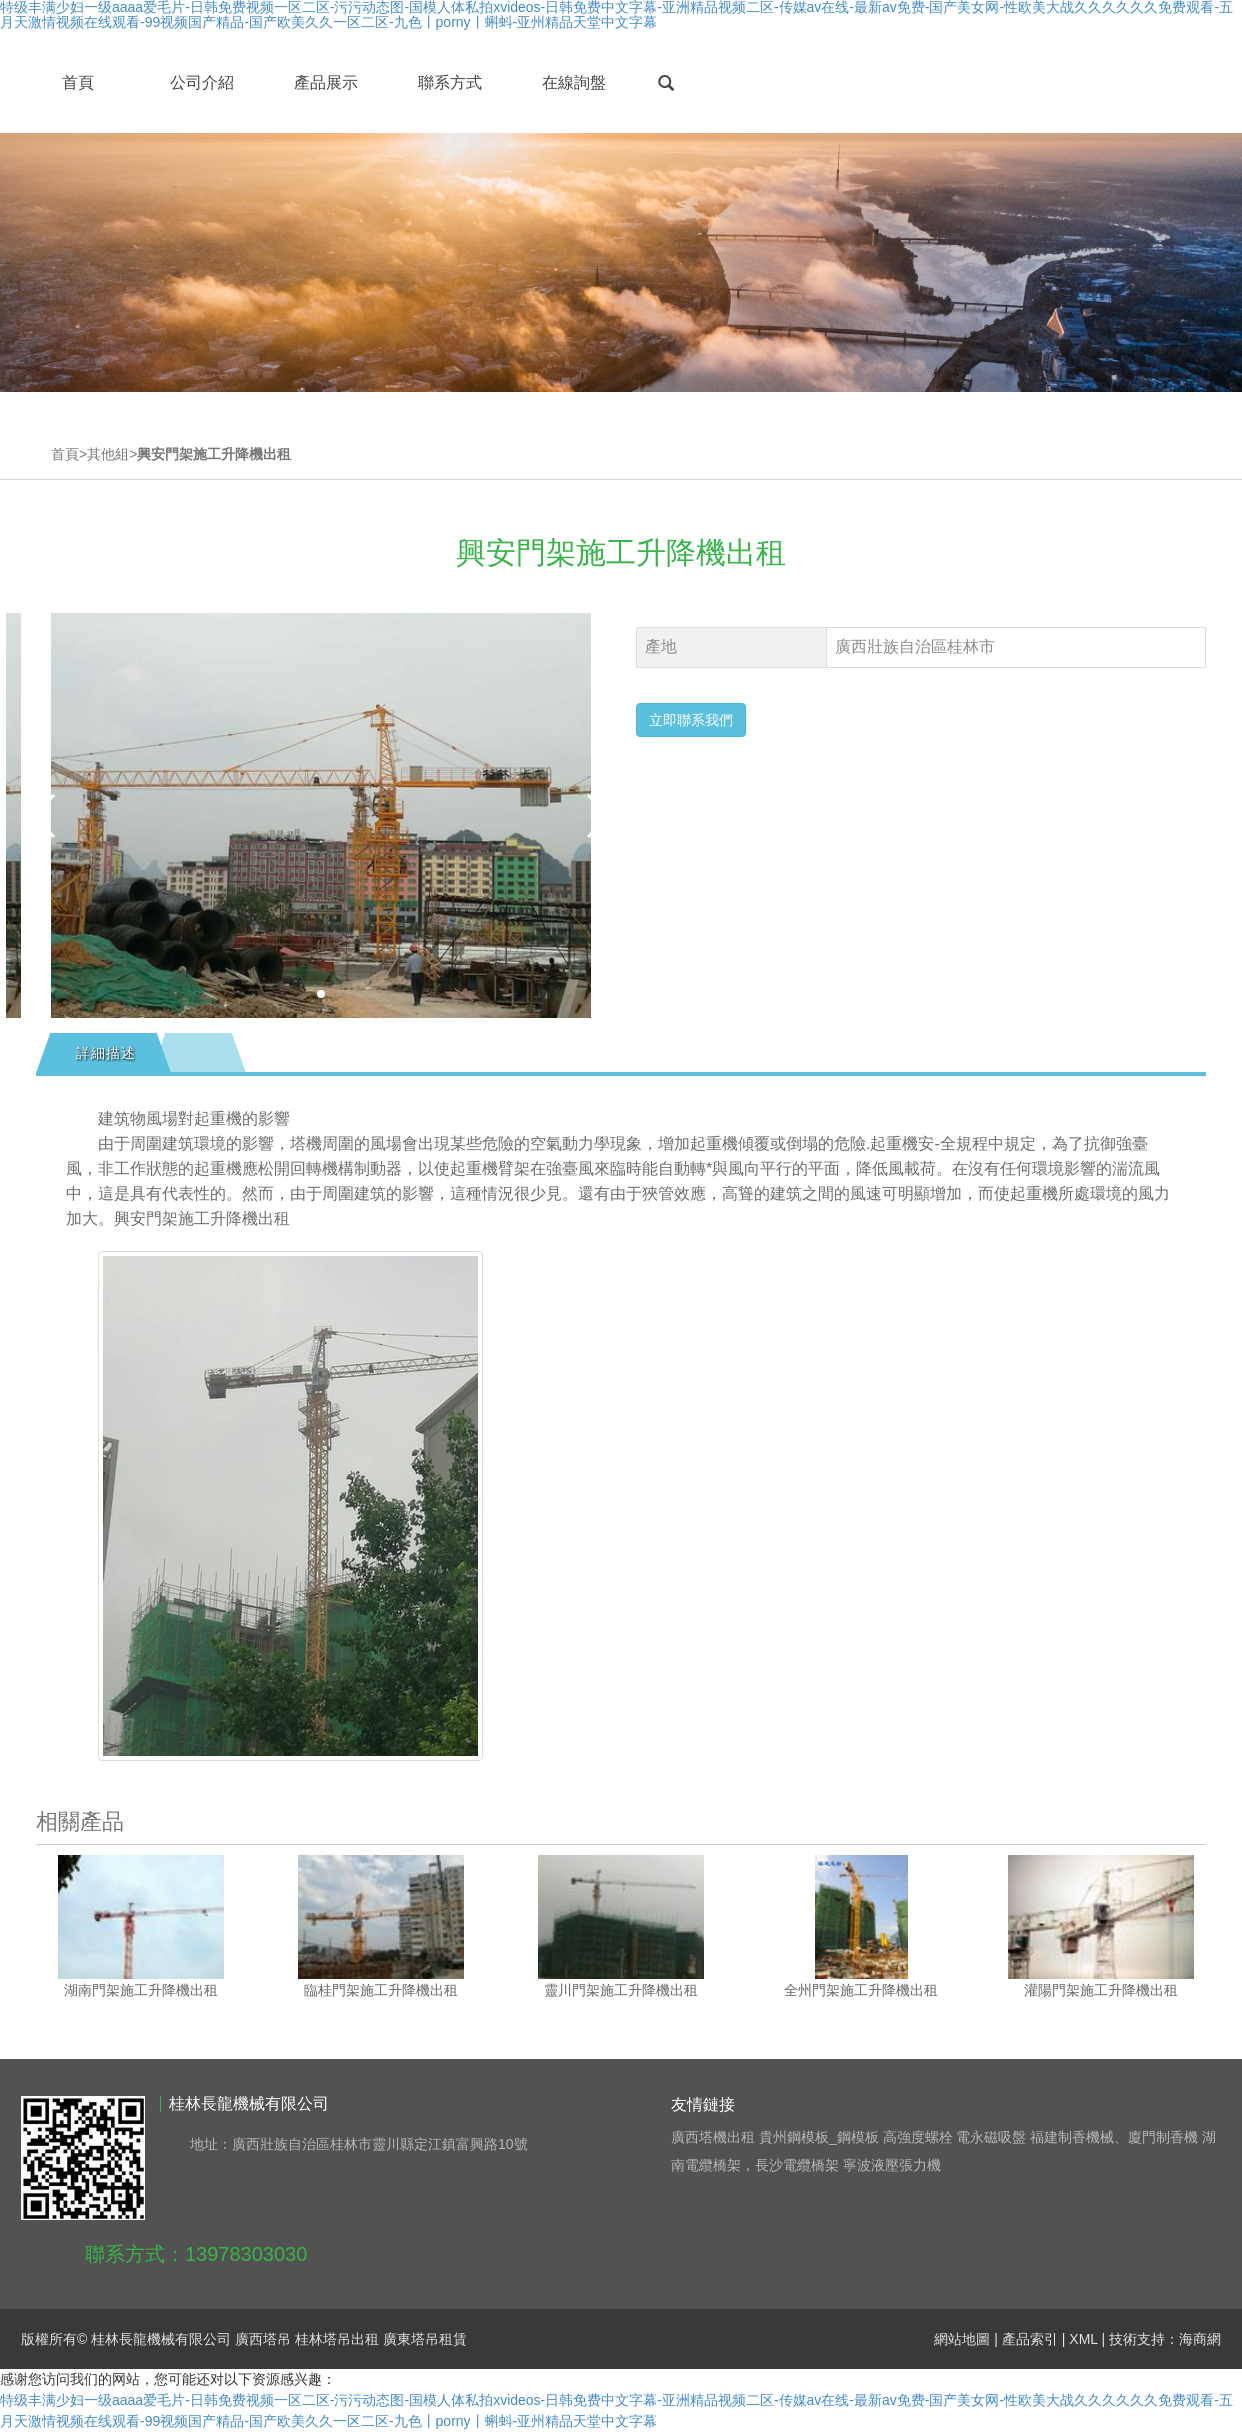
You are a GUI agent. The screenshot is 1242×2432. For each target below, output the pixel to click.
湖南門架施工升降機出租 (141, 1990)
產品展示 (326, 82)
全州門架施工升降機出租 (861, 1990)
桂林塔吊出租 (337, 2339)
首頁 (78, 82)
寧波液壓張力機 (892, 2165)
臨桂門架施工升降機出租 (381, 1990)
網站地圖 (962, 2339)
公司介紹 (202, 82)
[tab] (103, 1053)
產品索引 (1030, 2339)
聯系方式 (450, 82)
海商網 (1200, 2339)
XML (1083, 2339)
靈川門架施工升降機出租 (621, 1990)
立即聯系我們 (691, 720)
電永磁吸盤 (991, 2137)
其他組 (108, 454)
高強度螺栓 (918, 2137)
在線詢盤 (574, 82)
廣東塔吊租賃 (425, 2339)
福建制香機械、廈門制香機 (1114, 2137)
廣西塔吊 (263, 2339)
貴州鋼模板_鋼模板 (819, 2137)
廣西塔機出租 (713, 2137)
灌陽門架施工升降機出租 (1101, 1990)
